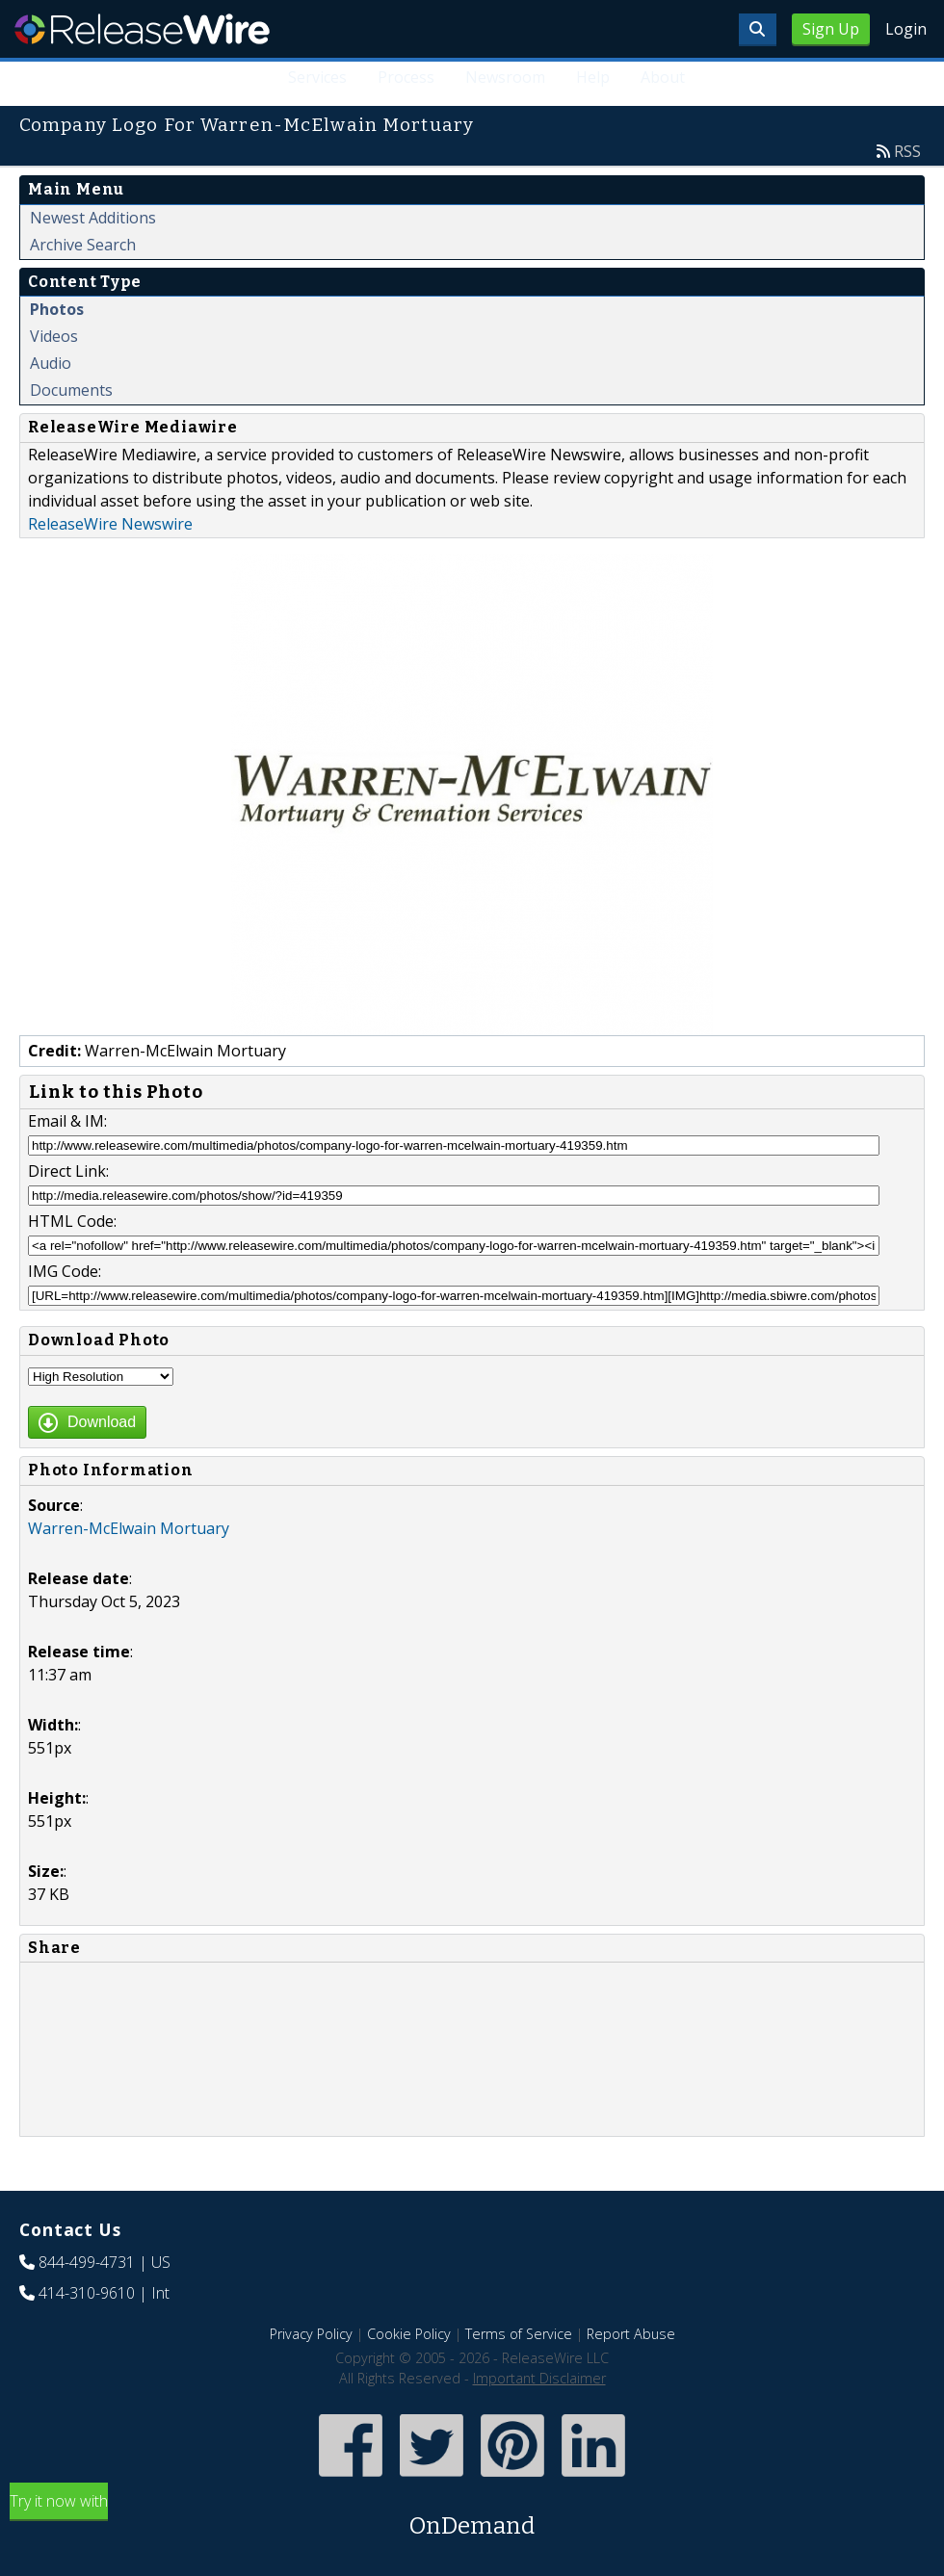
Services (317, 77)
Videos (54, 336)
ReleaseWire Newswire (110, 523)
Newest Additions (93, 217)
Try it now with (472, 2516)
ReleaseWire (142, 29)
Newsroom (505, 77)
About (663, 77)
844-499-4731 (87, 2262)
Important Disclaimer (539, 2378)
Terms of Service (518, 2334)
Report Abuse (631, 2334)
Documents (71, 390)
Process (406, 77)
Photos (57, 309)
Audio (50, 363)
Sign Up (830, 28)
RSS (907, 151)
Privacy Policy (311, 2334)
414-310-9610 (87, 2292)
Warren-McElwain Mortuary (128, 1528)
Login (906, 28)
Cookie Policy (409, 2334)
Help (593, 77)
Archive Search (83, 244)
